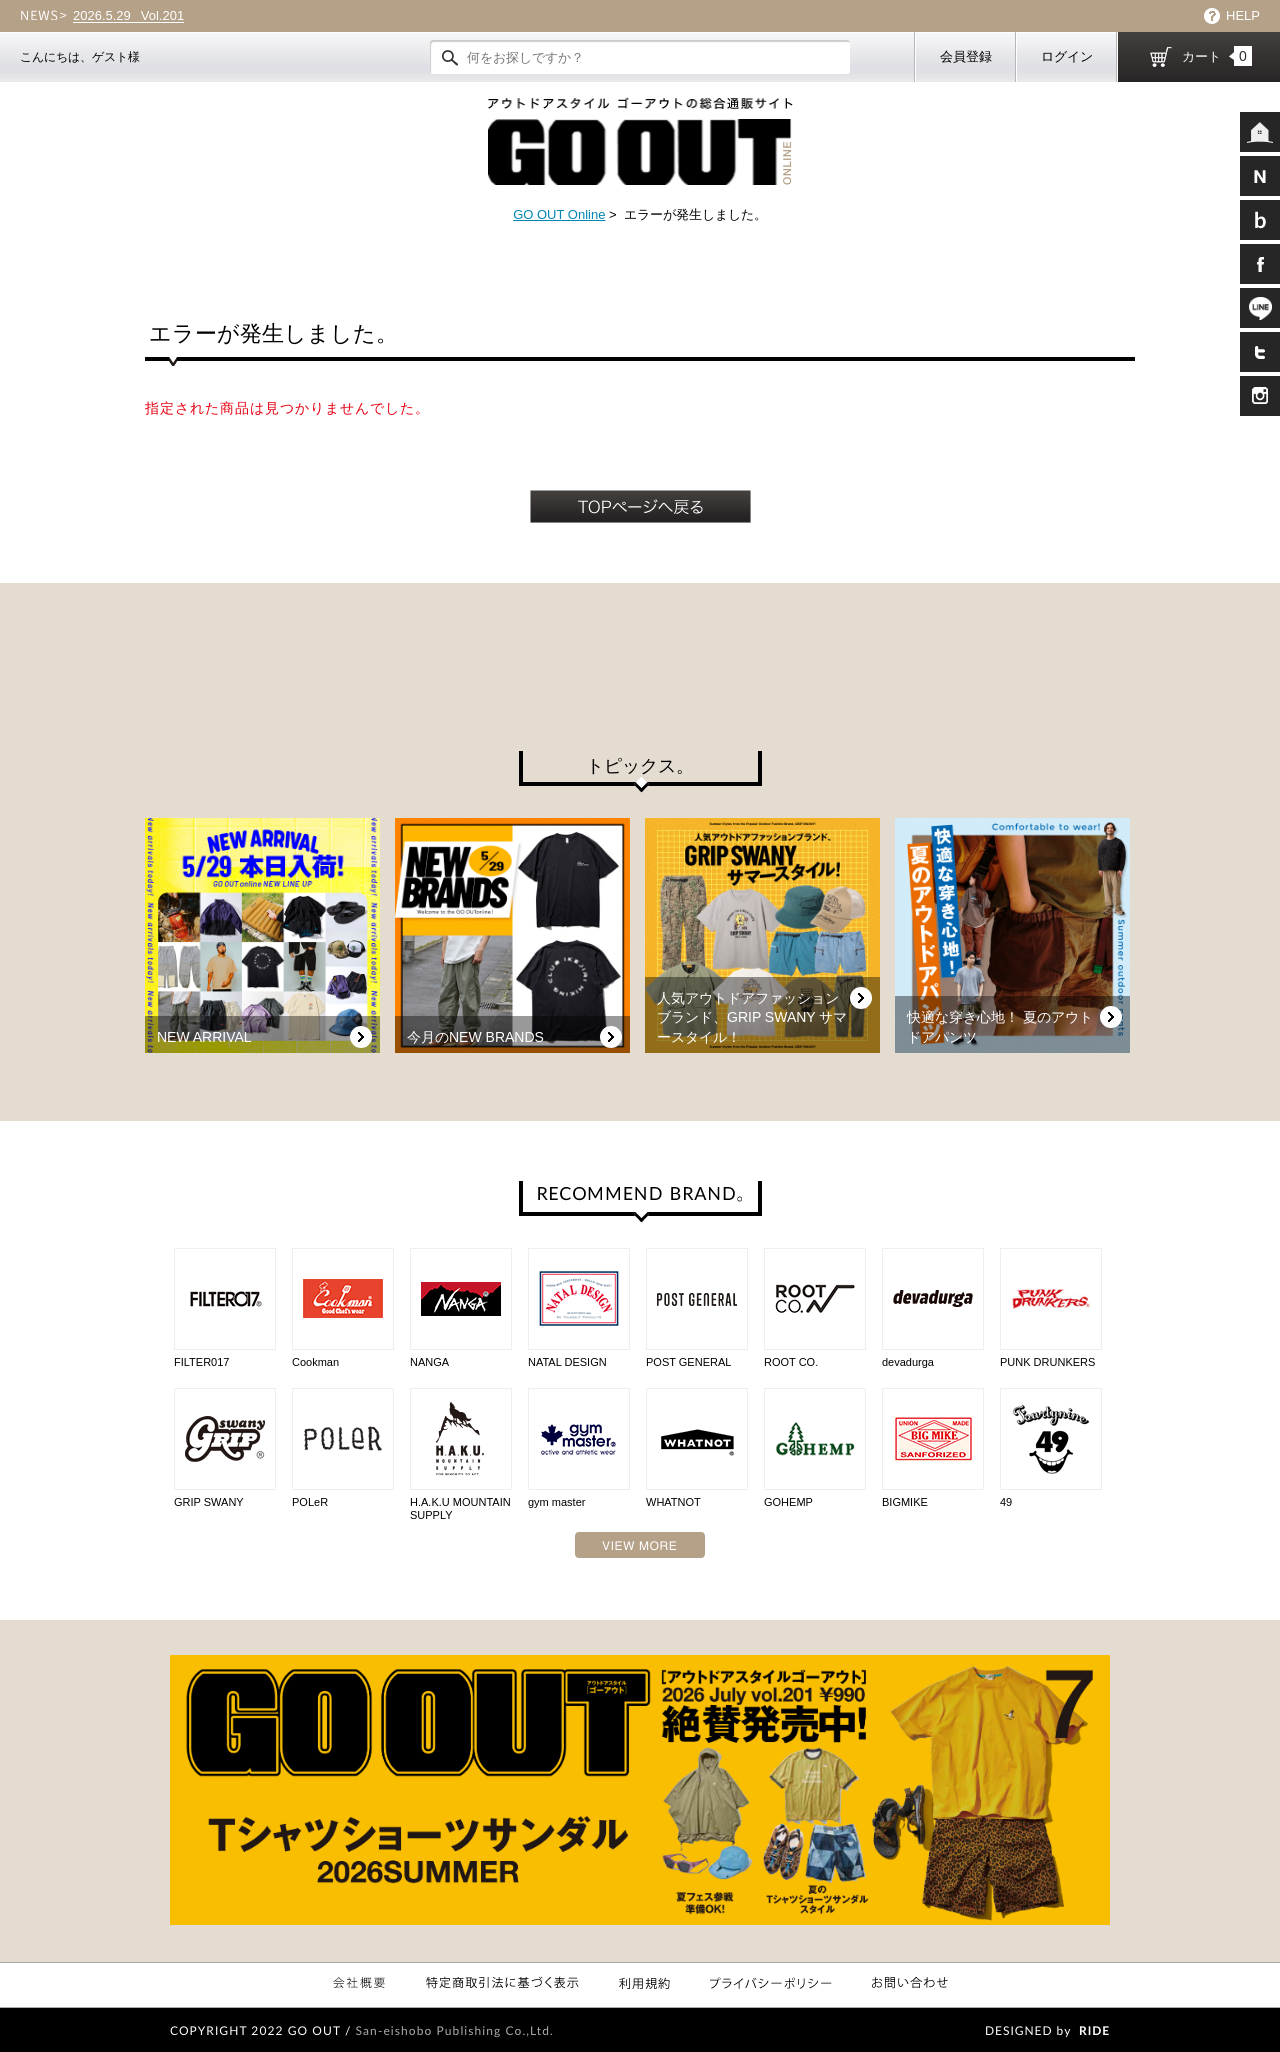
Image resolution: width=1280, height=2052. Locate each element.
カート (1217, 56)
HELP (1243, 15)
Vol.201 (128, 16)
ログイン (1067, 56)
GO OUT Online (559, 214)
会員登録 (966, 56)
